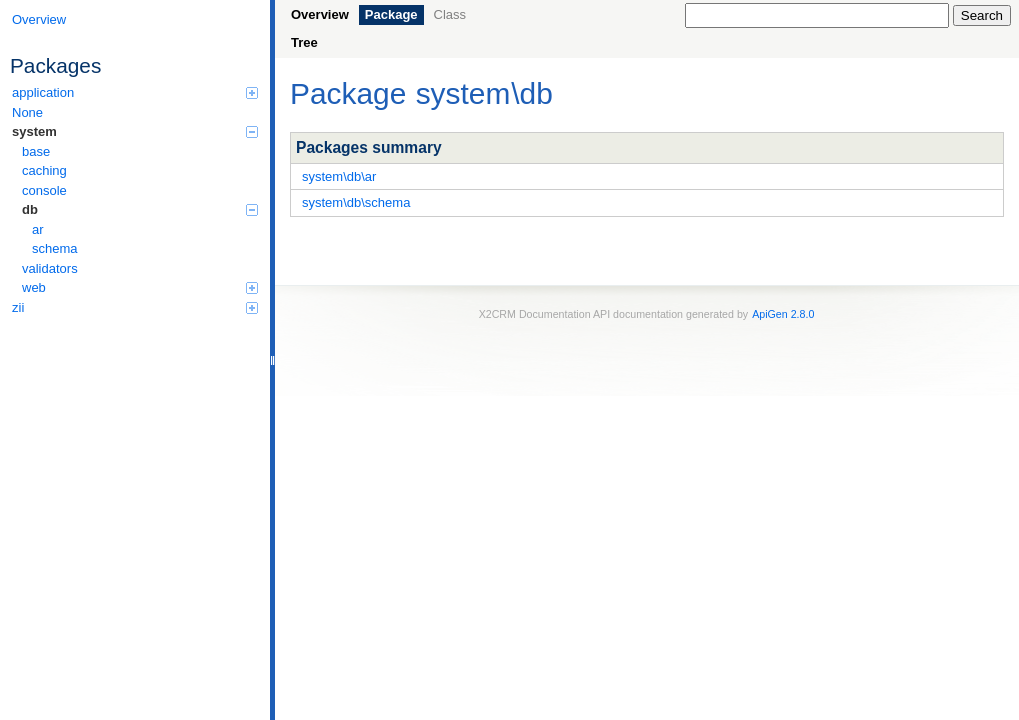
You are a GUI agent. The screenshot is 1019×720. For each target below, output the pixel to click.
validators (50, 268)
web (140, 287)
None (27, 112)
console (44, 190)
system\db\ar (339, 176)
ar (38, 229)
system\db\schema (356, 202)
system (135, 131)
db (140, 209)
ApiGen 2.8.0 (783, 314)
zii (135, 307)
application (135, 92)
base (36, 151)
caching (44, 170)
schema (55, 248)
